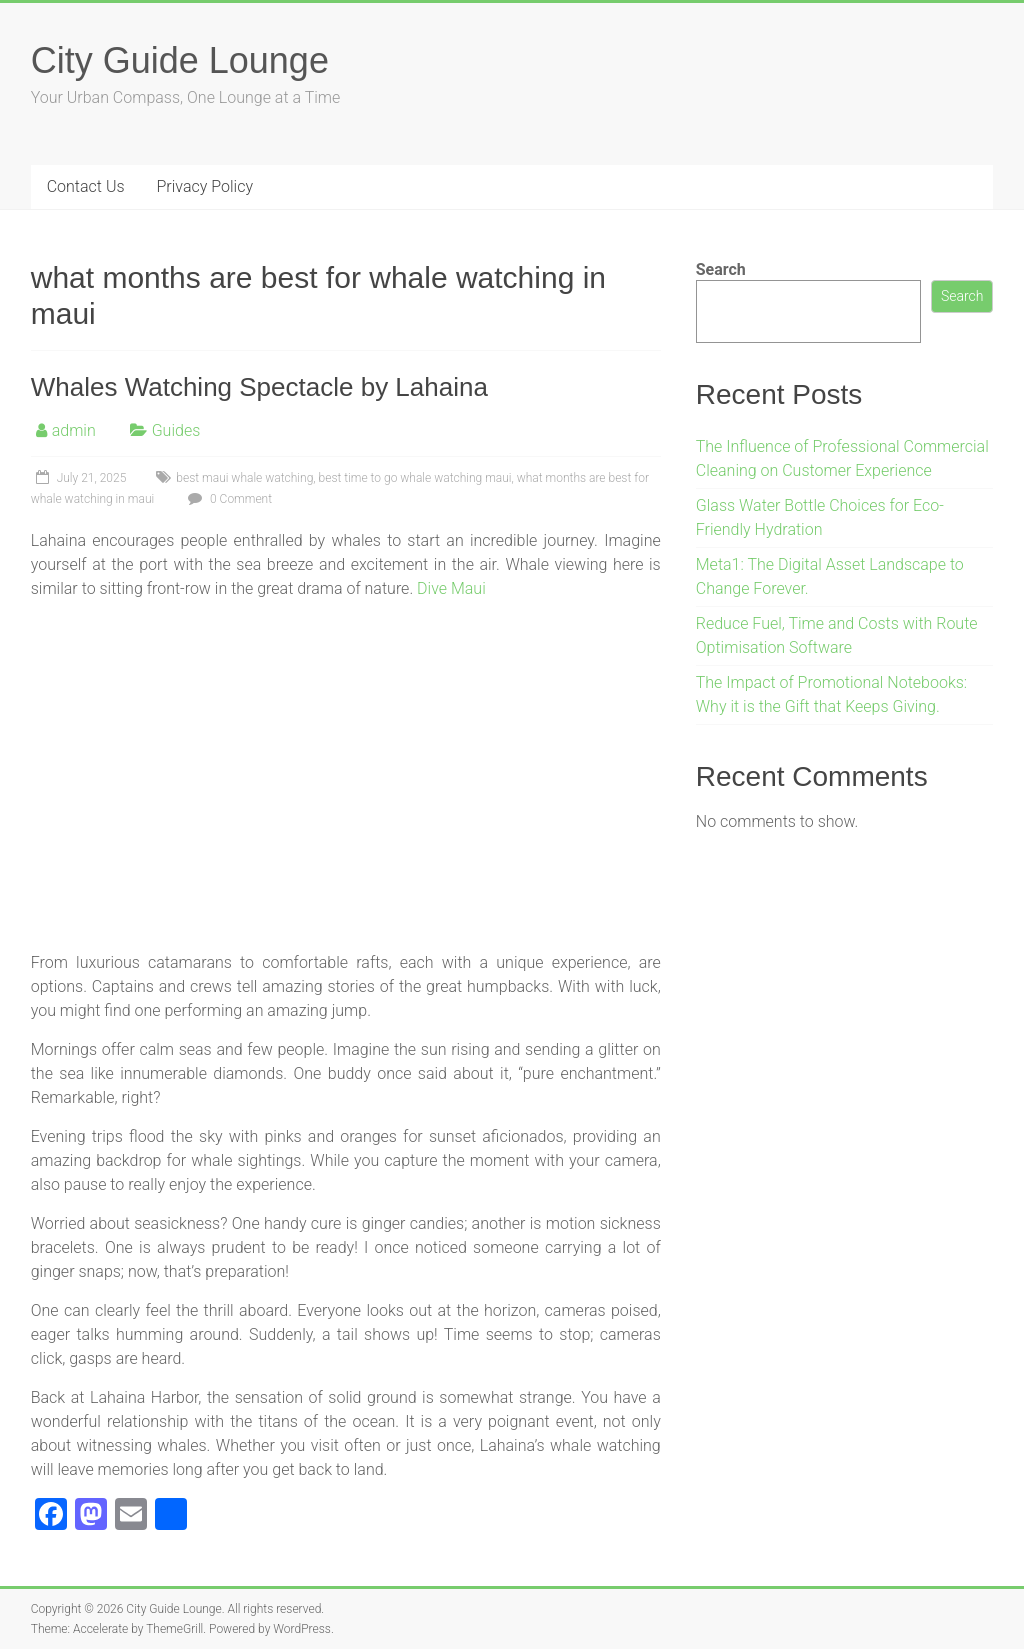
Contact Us (86, 186)
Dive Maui (451, 588)
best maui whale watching (244, 478)
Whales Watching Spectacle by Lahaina (259, 387)
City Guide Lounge (180, 60)
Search (721, 269)
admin (74, 430)
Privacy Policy (205, 186)
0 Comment (227, 499)
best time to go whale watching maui (415, 478)
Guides (176, 430)
